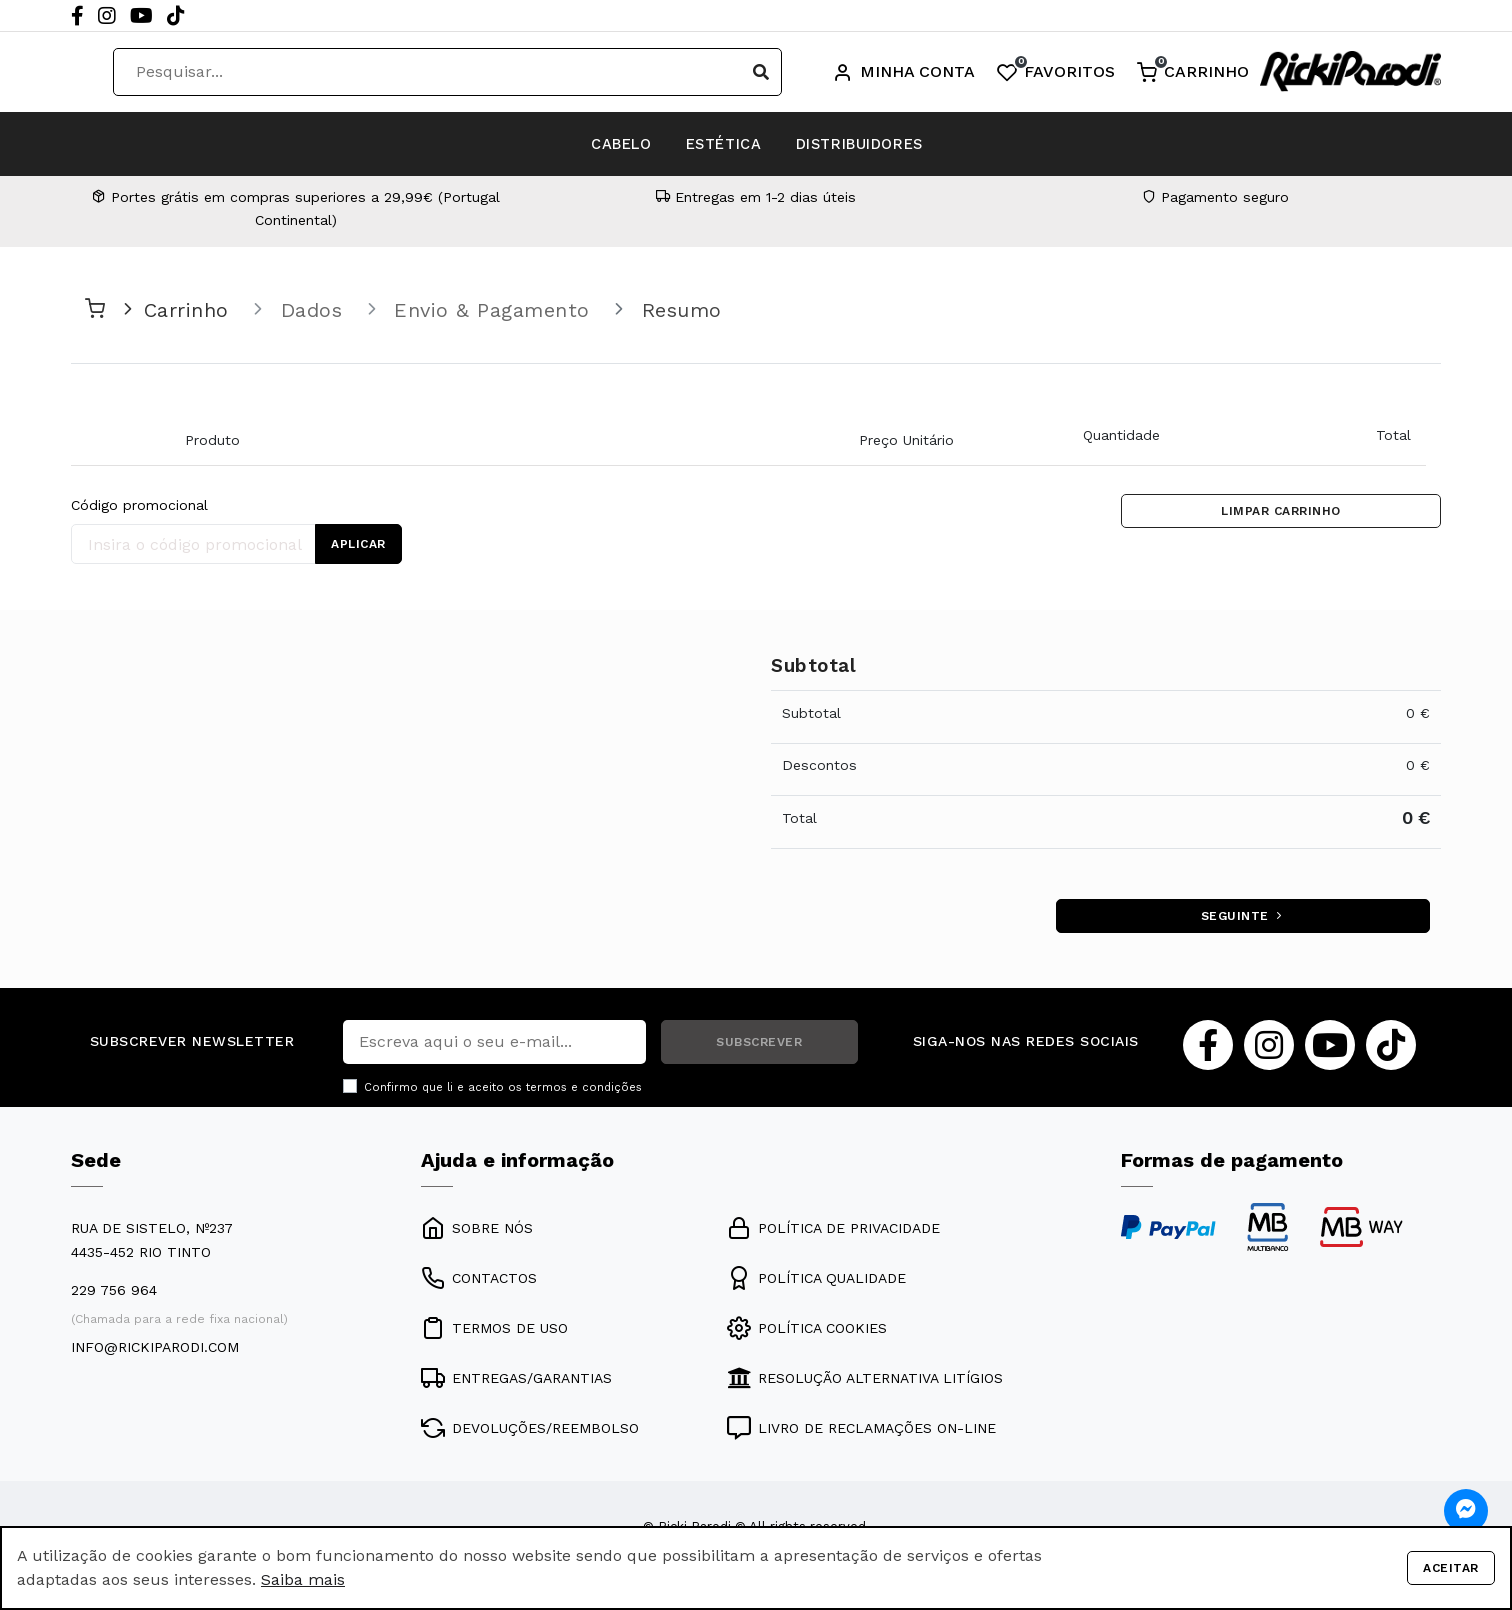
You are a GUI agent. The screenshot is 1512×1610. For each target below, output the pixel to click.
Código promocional (139, 505)
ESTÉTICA (721, 143)
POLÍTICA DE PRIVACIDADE (833, 1233)
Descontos (819, 765)
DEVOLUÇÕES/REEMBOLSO (530, 1433)
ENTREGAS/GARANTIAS (516, 1383)
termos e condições (584, 1092)
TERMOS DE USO (494, 1333)
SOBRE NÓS (477, 1233)
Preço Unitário (906, 440)
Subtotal (811, 713)
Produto (212, 440)
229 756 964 (114, 1295)
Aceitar (1448, 1568)
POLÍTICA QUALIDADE (816, 1283)
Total (1393, 435)
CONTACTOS (479, 1283)
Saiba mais (303, 1579)
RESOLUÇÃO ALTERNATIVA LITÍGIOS (865, 1383)
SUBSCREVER (759, 1047)
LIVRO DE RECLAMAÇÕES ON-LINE (861, 1433)
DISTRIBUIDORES (906, 143)
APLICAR (361, 544)
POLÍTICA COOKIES (807, 1333)
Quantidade (1121, 435)
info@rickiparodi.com (155, 1352)
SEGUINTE (1240, 919)
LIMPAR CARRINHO (1281, 514)
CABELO (574, 143)
